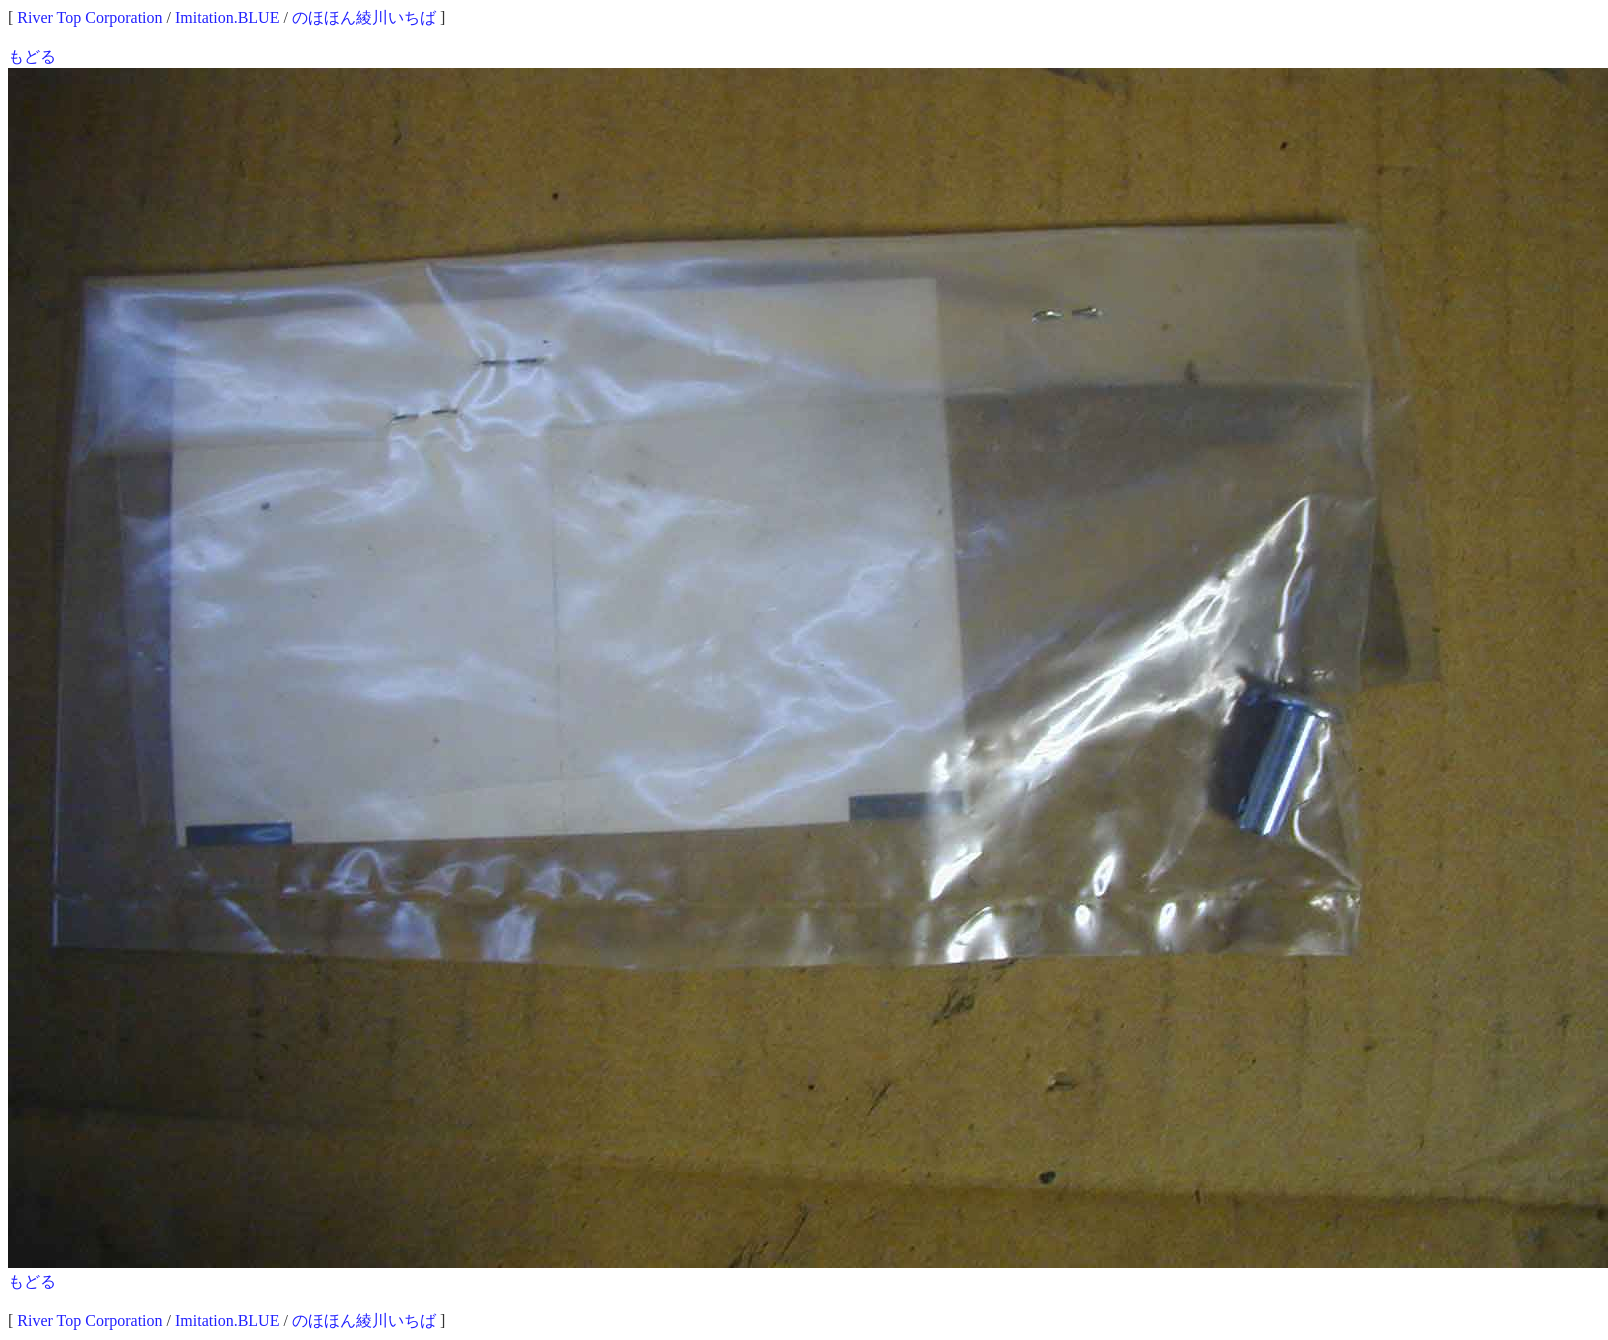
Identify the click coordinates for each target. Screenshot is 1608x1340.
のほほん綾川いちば (364, 17)
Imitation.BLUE (227, 17)
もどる (32, 56)
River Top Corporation (89, 17)
